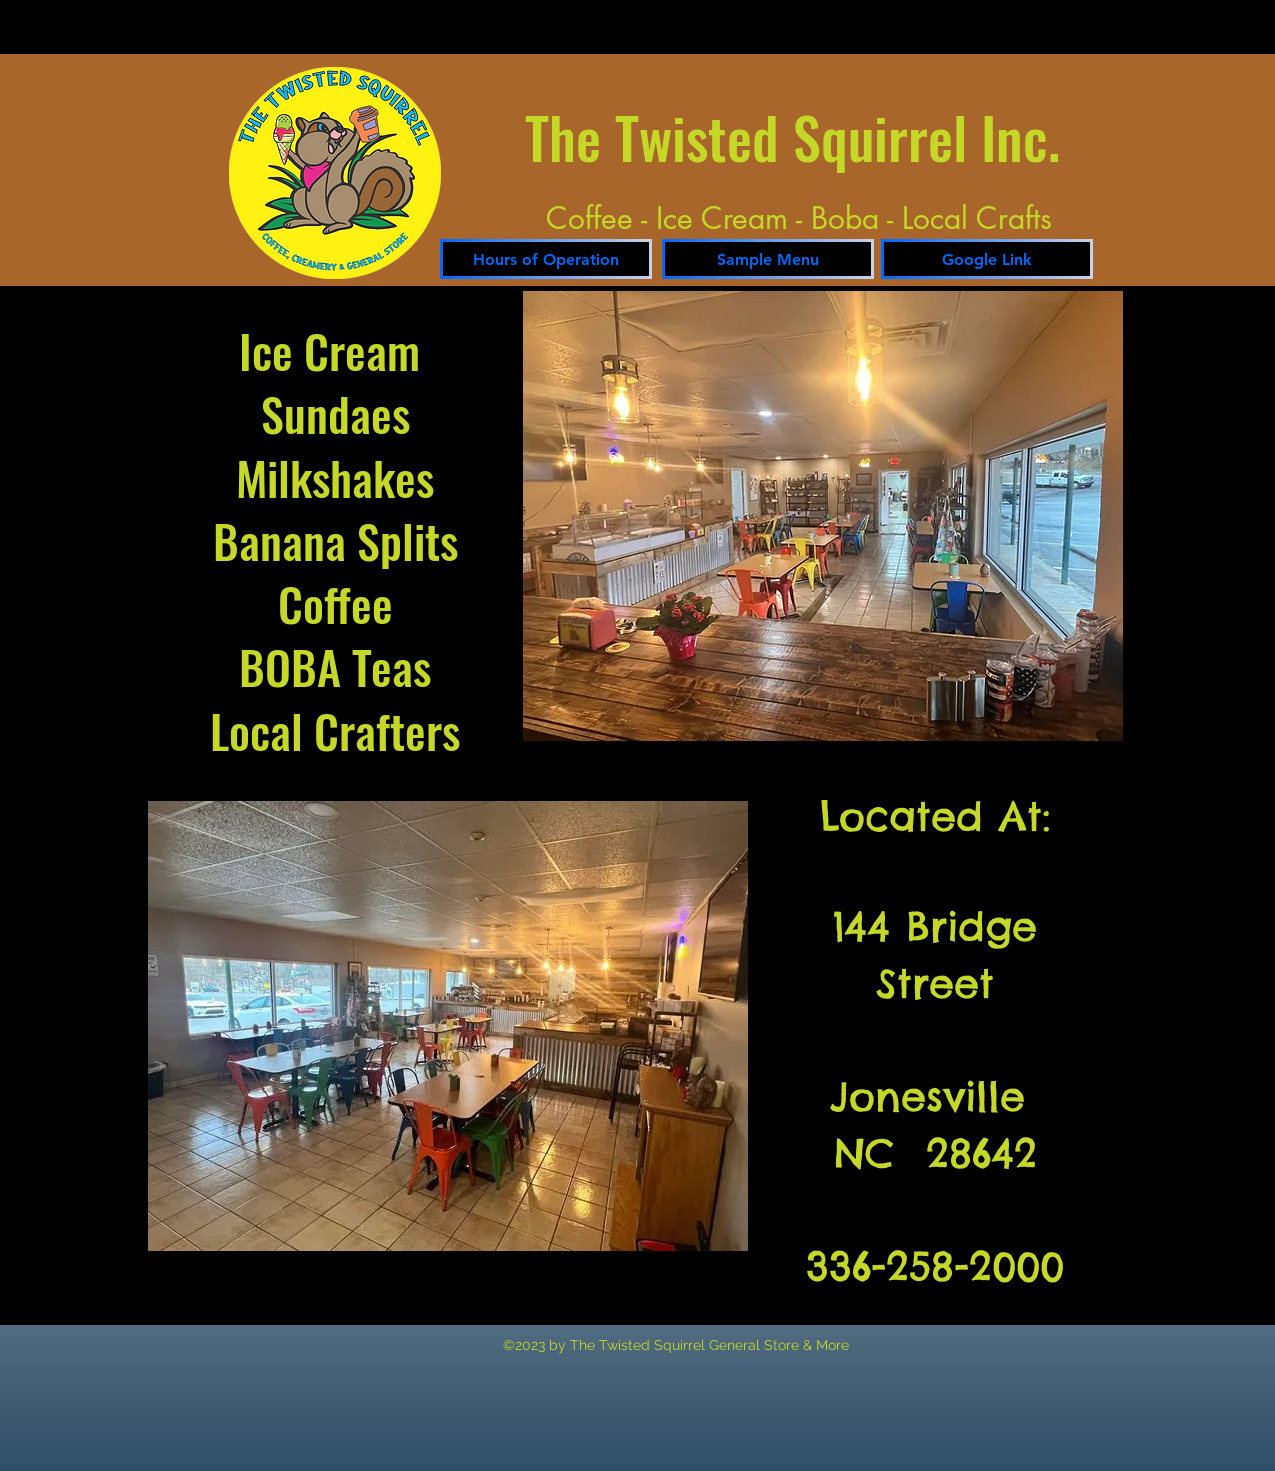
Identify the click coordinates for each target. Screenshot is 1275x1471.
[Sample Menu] (768, 259)
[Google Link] (987, 259)
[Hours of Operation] (546, 259)
